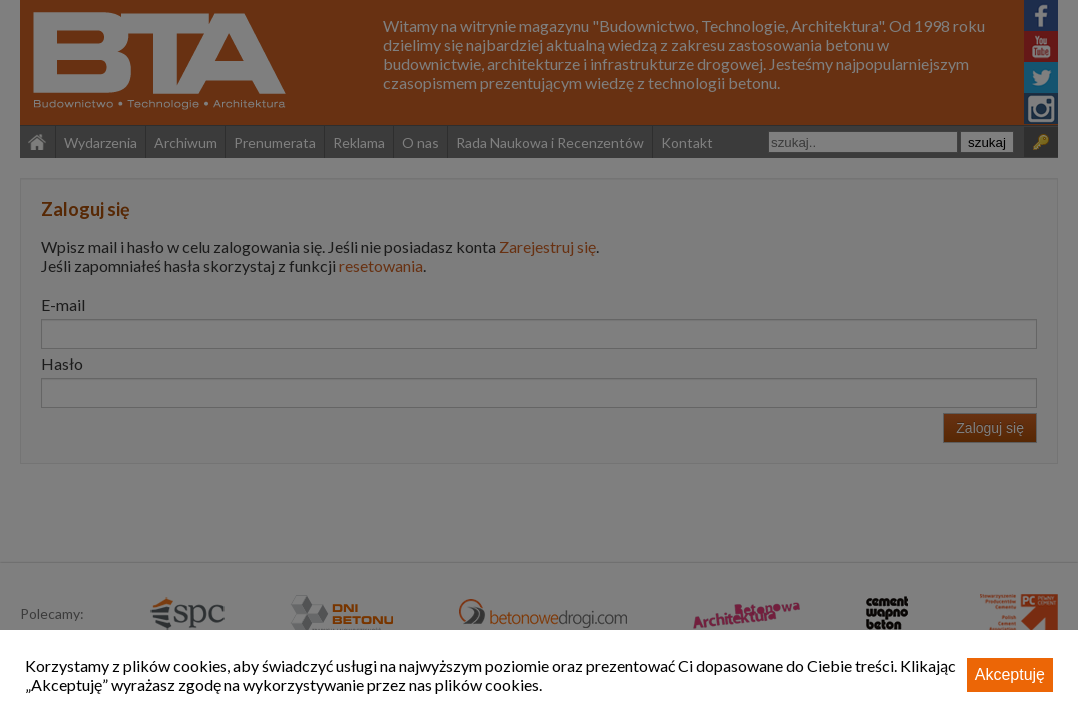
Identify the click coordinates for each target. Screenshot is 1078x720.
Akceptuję (1010, 674)
